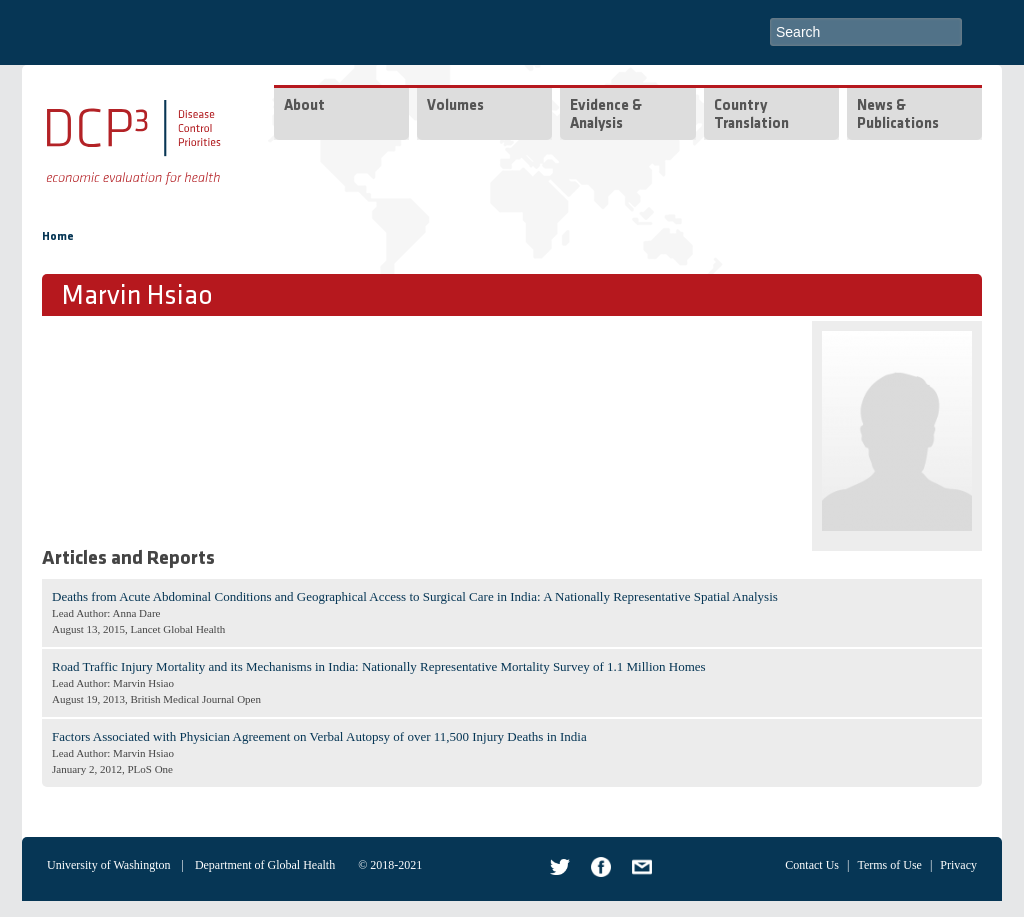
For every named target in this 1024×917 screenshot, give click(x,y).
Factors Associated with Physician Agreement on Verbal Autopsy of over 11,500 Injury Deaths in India (319, 736)
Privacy (958, 865)
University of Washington (108, 865)
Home (58, 237)
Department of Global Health (265, 865)
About (304, 106)
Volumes (455, 106)
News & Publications (898, 115)
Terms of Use (889, 865)
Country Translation (751, 115)
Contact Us (812, 865)
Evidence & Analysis (606, 115)
